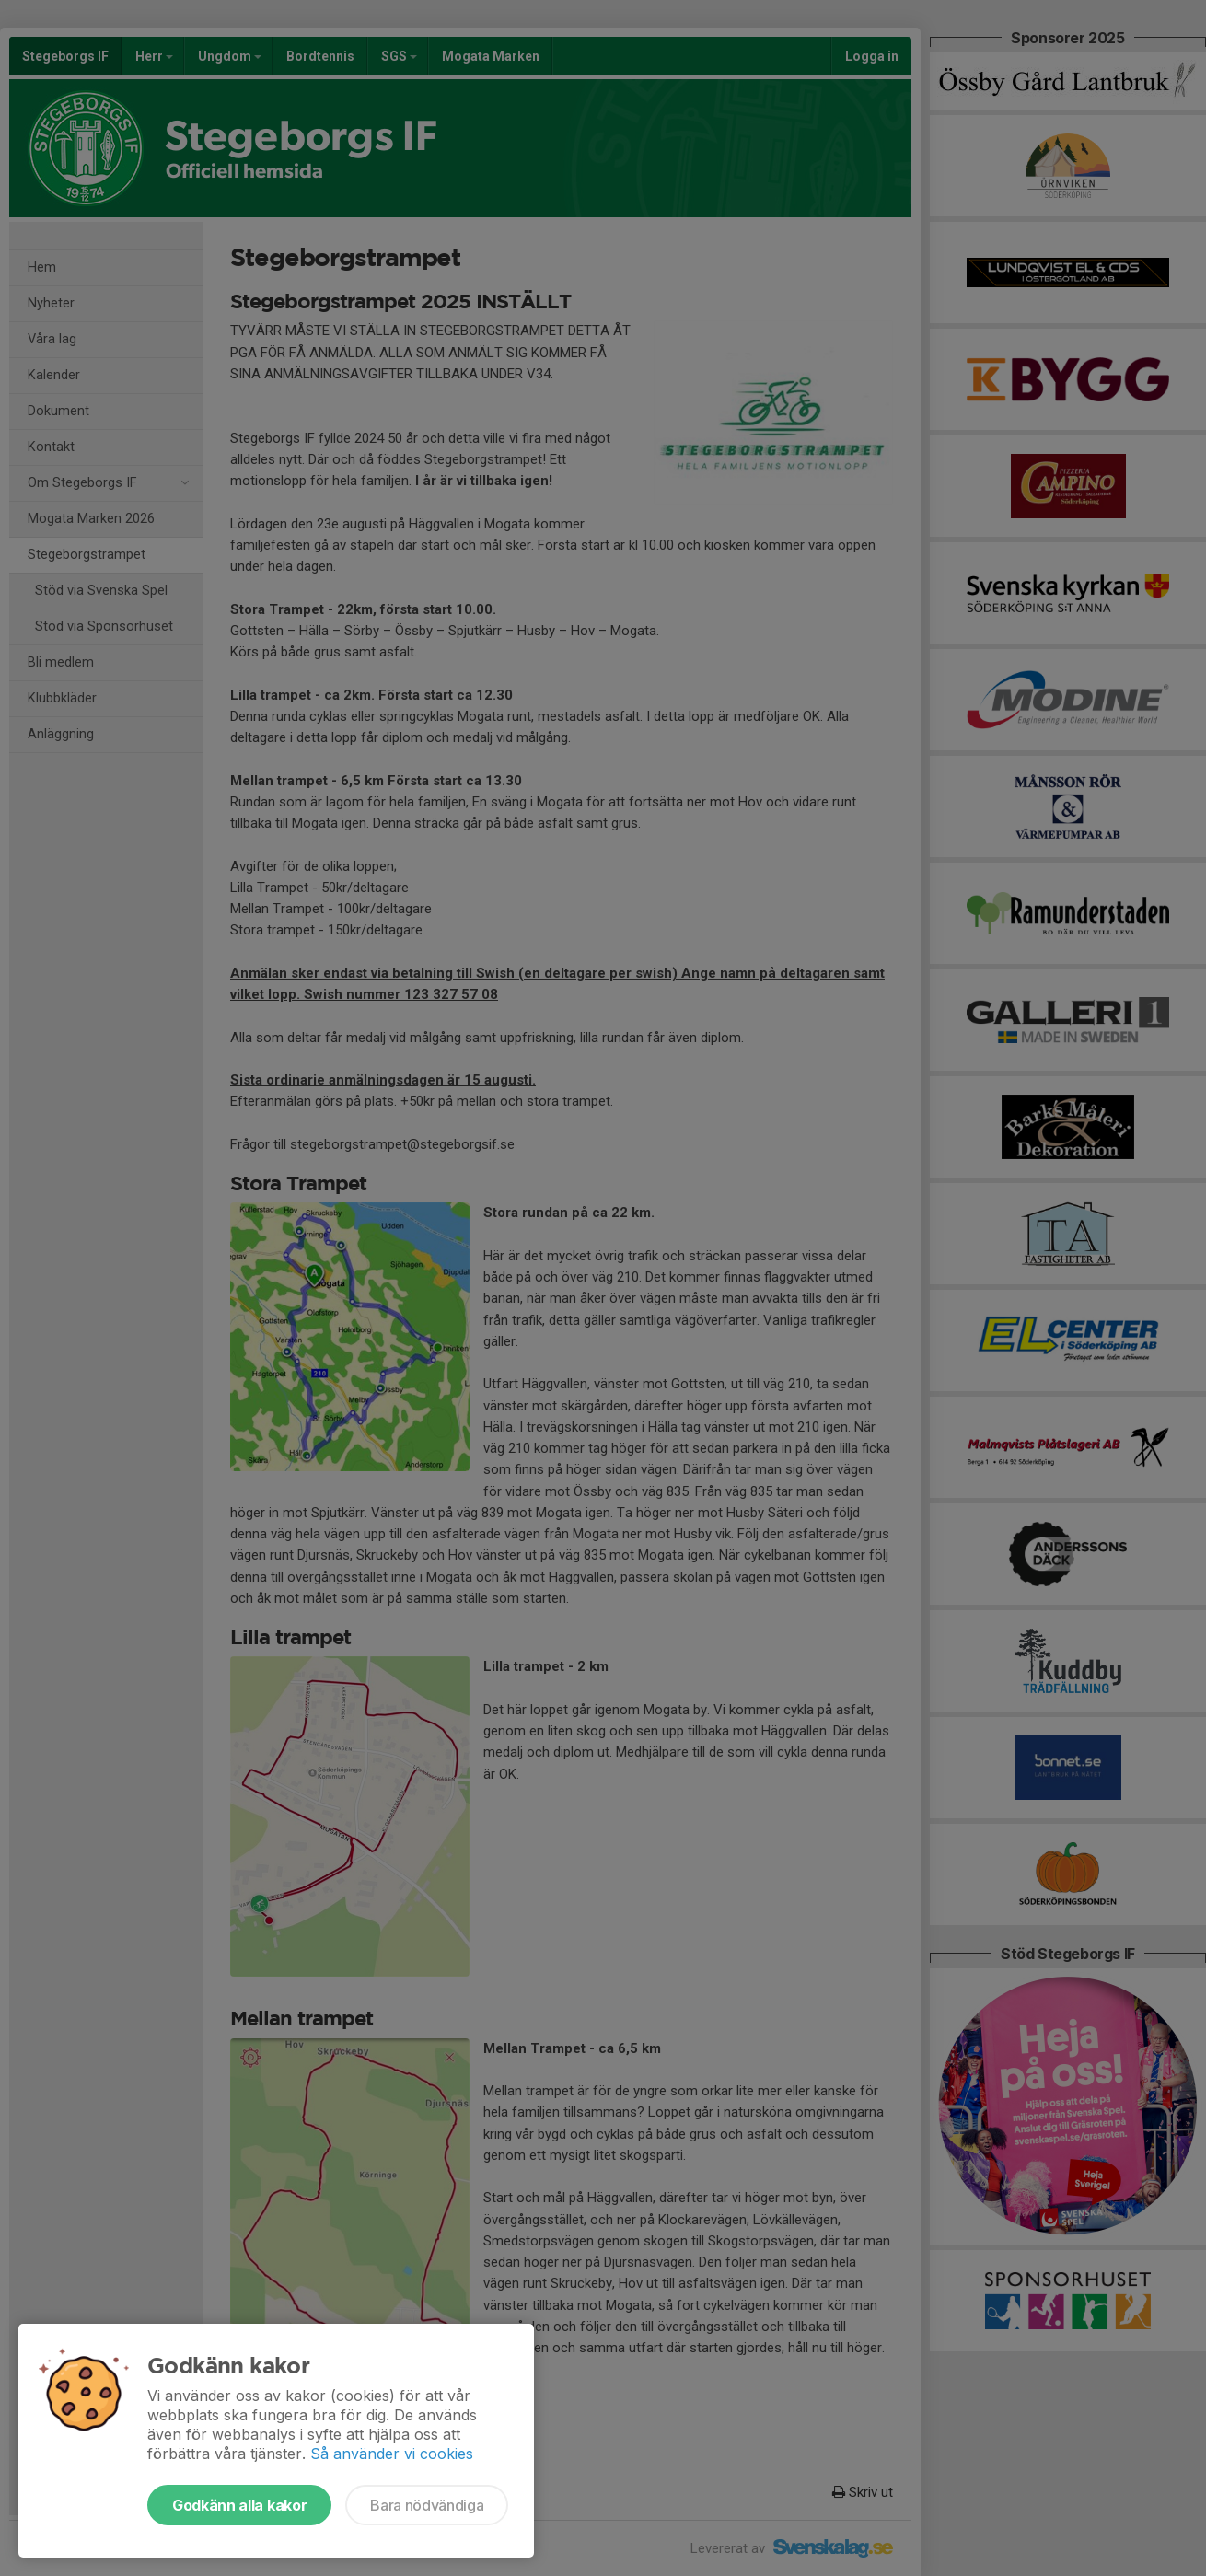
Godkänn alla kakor (239, 2505)
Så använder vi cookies (391, 2453)
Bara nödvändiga (426, 2505)
